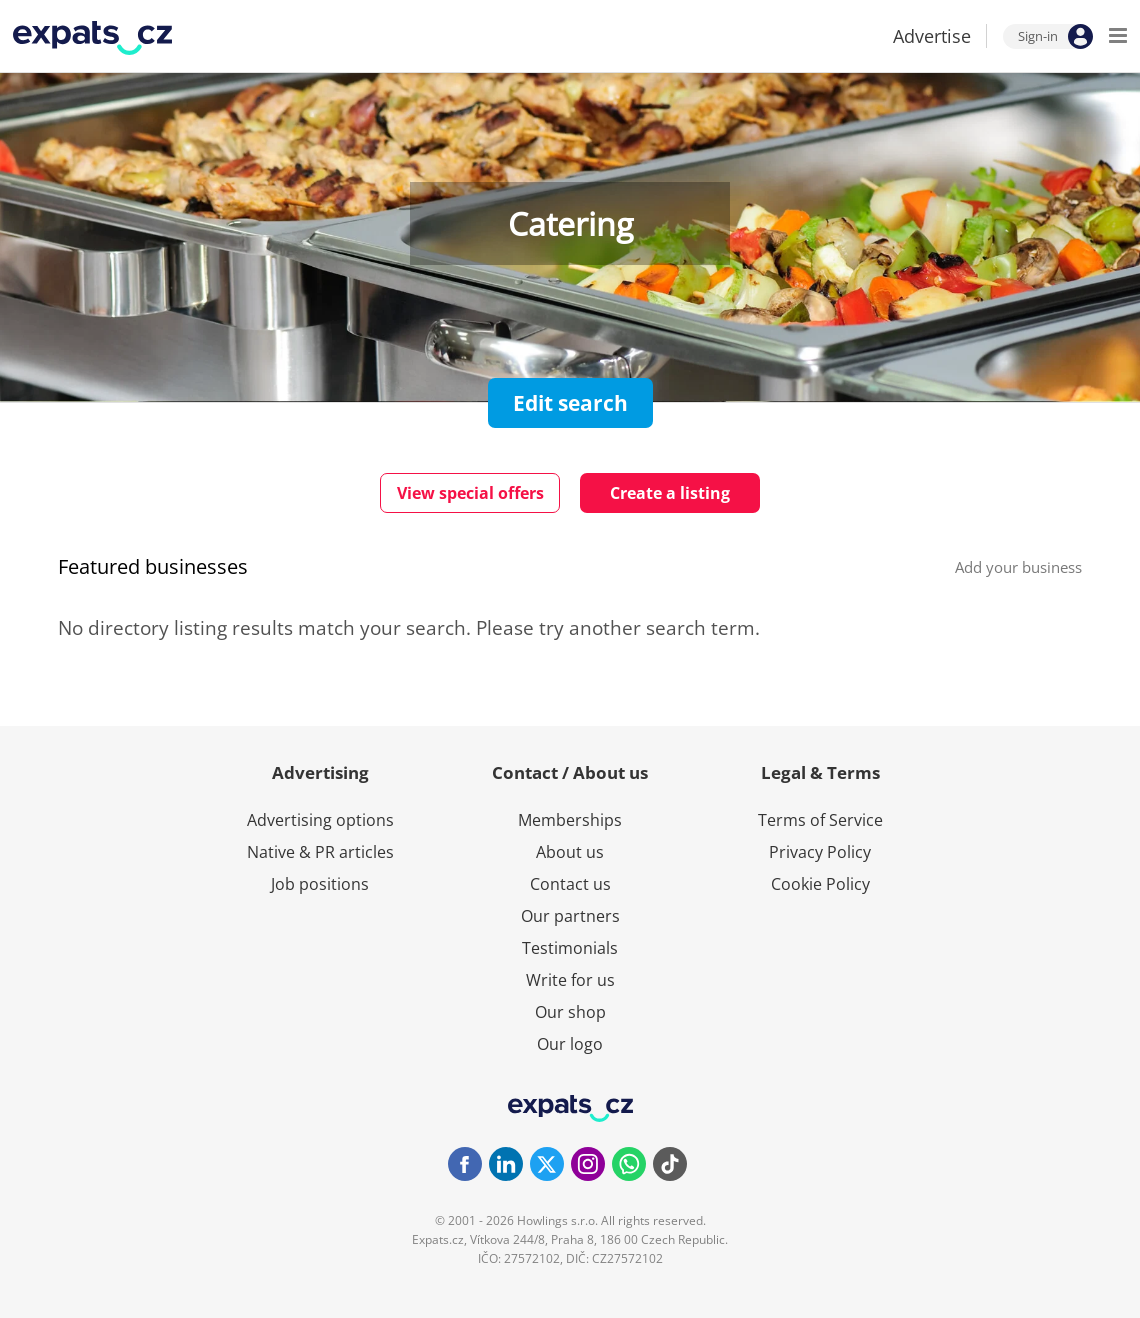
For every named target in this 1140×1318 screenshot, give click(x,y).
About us (570, 852)
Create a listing (670, 493)
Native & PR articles (320, 852)
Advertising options (320, 820)
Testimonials (570, 948)
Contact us (570, 884)
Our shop (570, 1012)
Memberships (570, 820)
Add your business (1018, 567)
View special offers (470, 493)
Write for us (570, 980)
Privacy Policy (820, 852)
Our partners (570, 916)
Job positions (320, 884)
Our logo (570, 1044)
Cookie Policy (820, 884)
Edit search (570, 403)
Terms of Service (820, 820)
